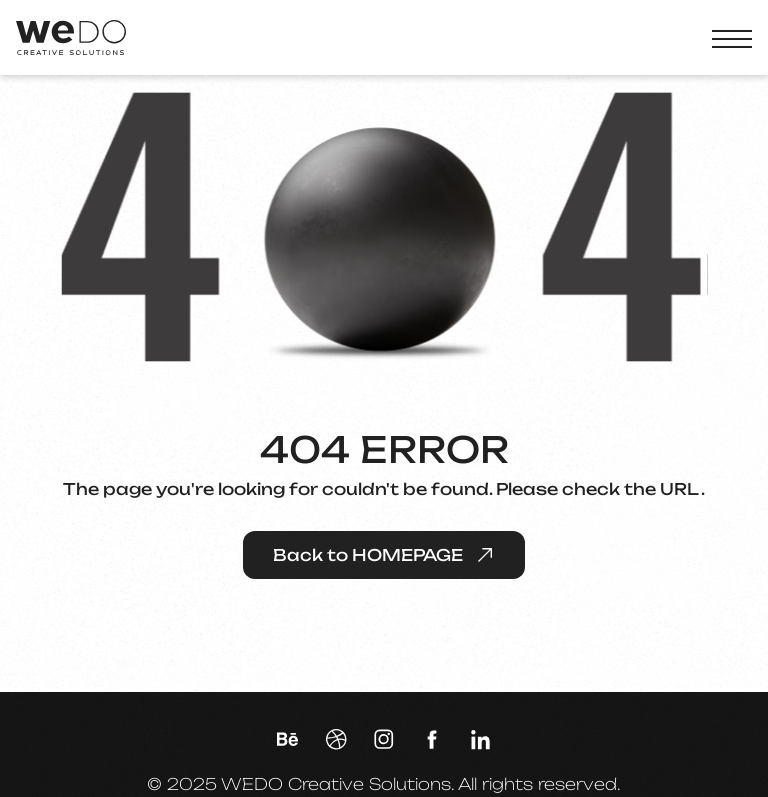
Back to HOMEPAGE (384, 555)
